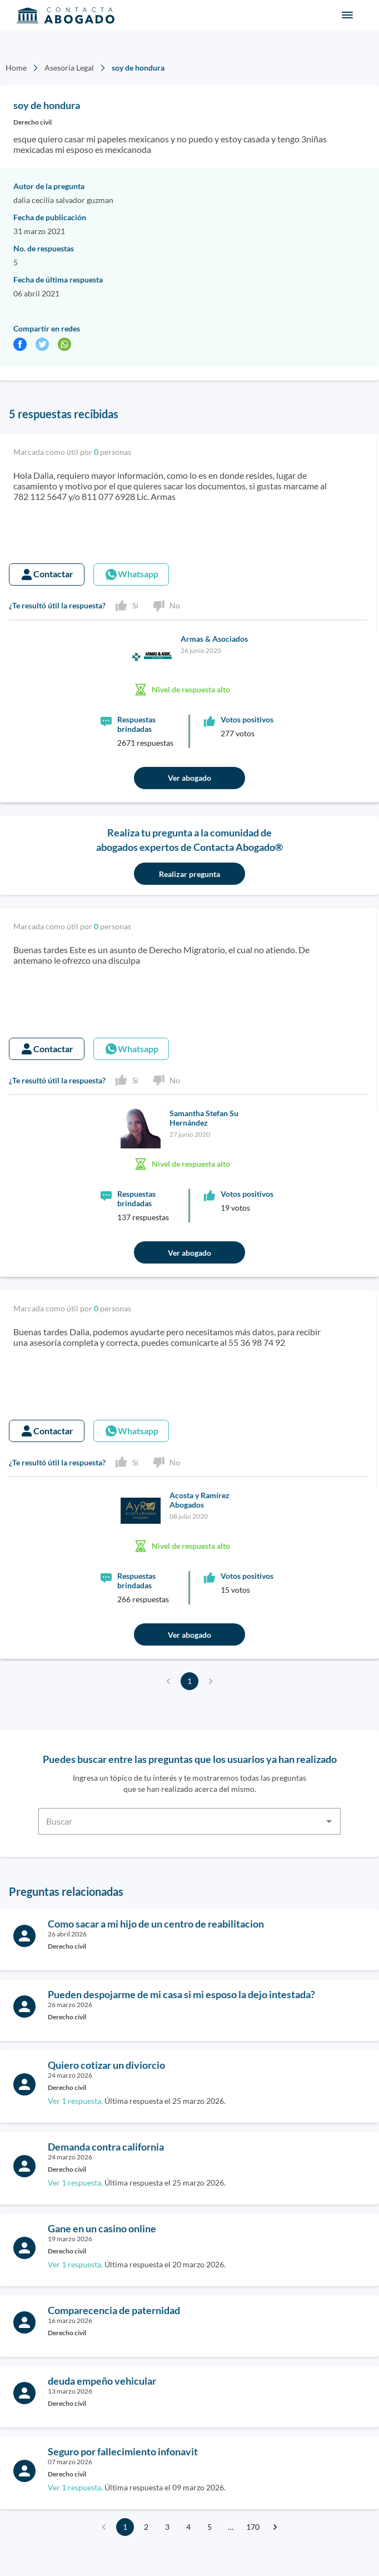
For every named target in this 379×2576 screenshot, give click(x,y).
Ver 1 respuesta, (75, 2101)
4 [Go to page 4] (188, 2527)
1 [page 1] (189, 1681)
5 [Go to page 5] (209, 2527)
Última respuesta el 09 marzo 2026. (137, 2487)
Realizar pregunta (189, 874)
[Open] (329, 1821)
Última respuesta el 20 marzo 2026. (137, 2264)
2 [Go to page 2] (146, 2527)
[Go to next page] (275, 2527)
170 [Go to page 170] (253, 2527)
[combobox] (189, 1815)
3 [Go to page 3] (167, 2527)
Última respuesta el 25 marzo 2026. (137, 2101)
